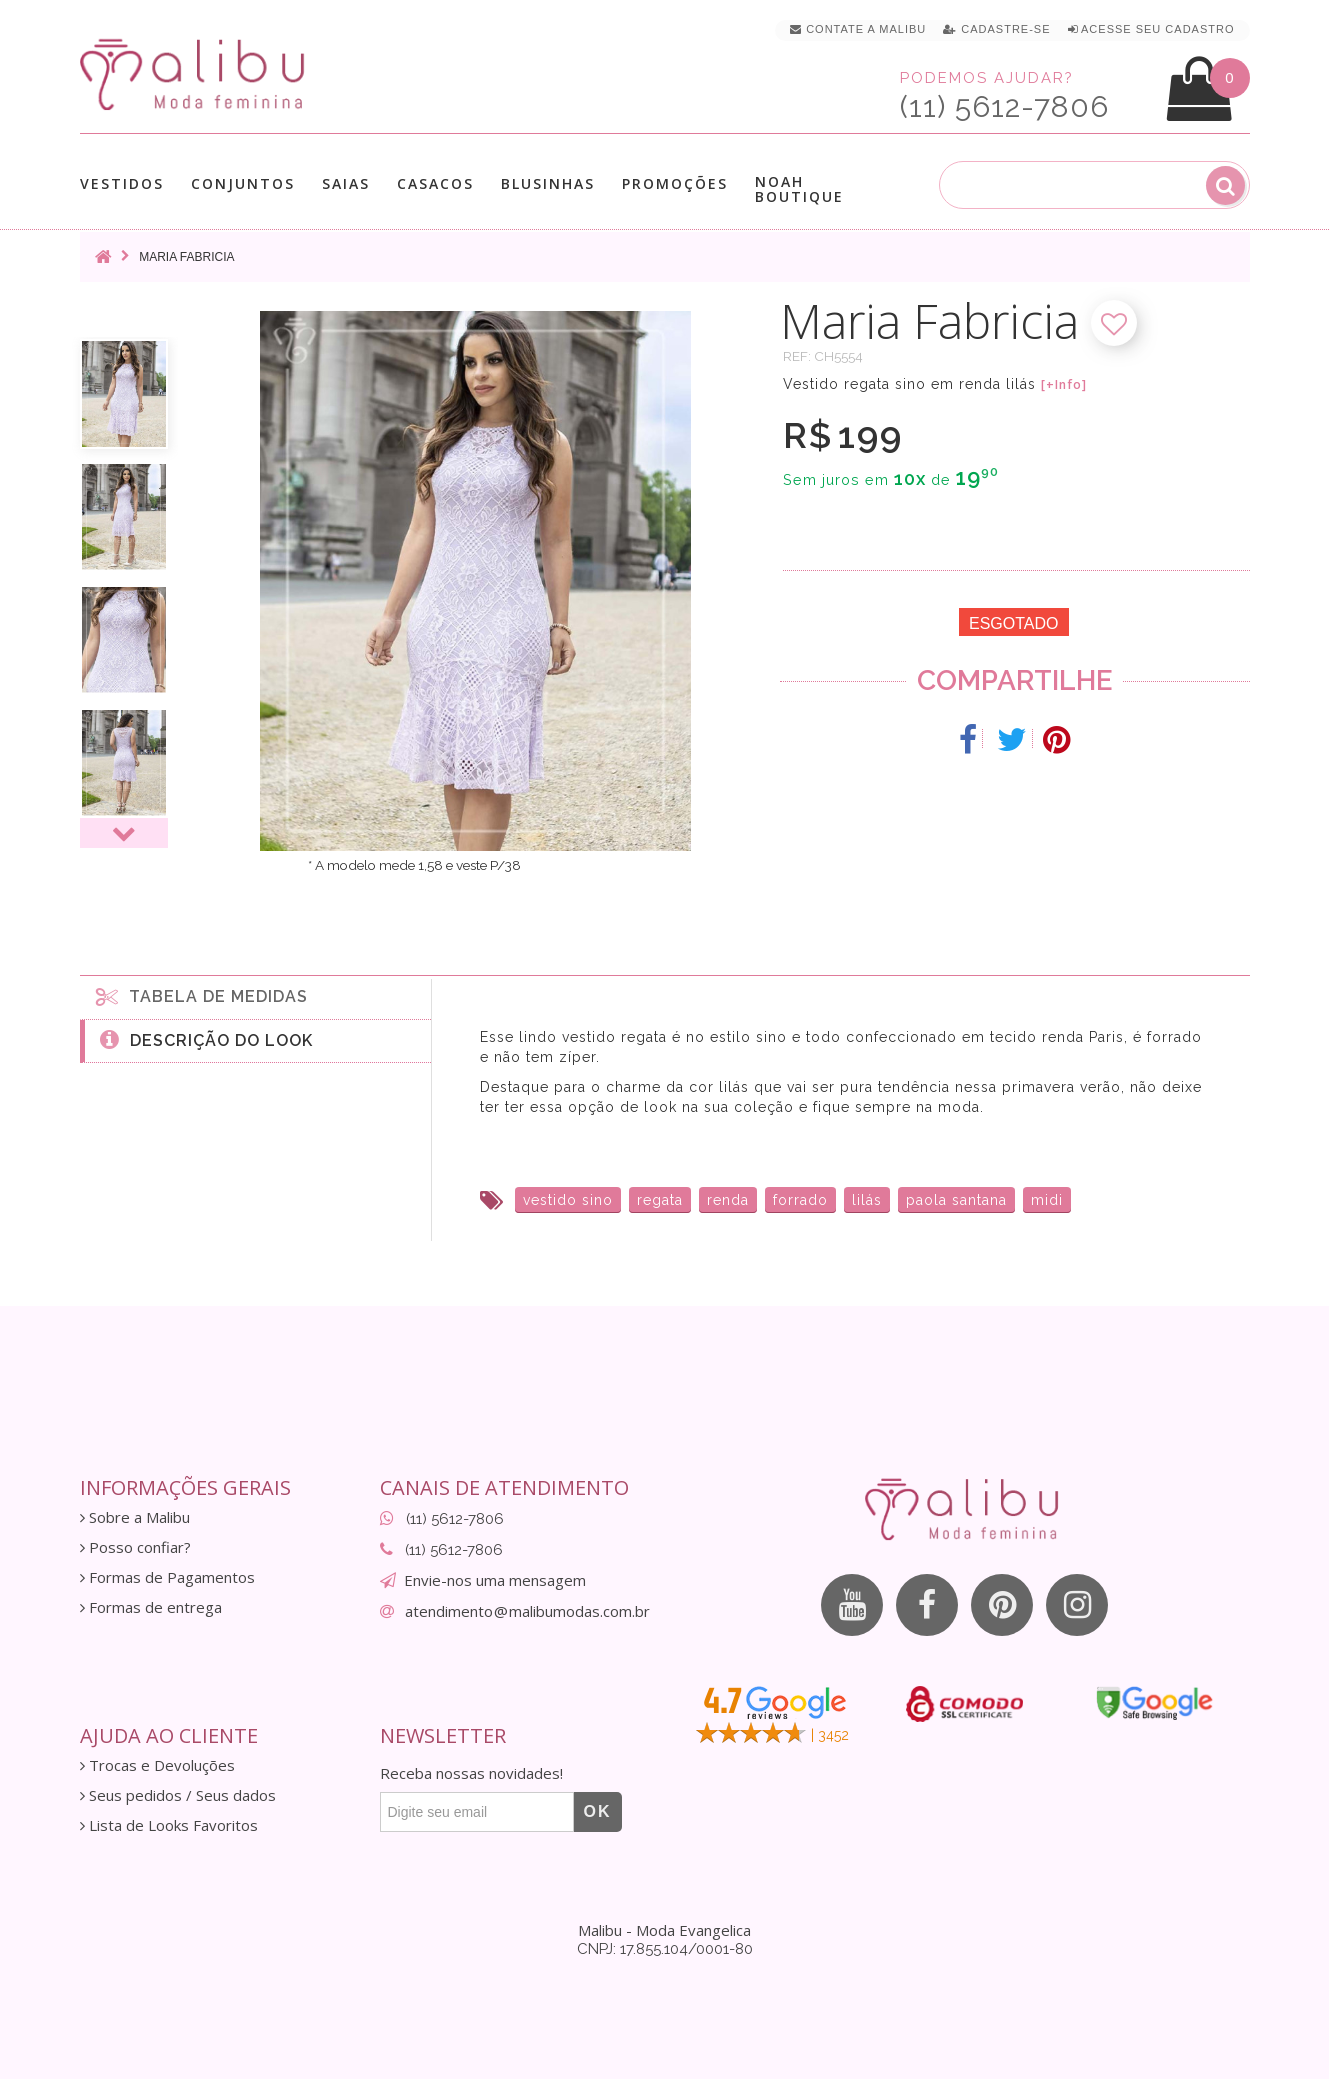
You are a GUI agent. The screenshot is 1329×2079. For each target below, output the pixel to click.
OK (598, 1811)
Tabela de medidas (202, 996)
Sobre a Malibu (135, 1517)
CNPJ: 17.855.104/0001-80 (665, 1949)
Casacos (435, 183)
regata (660, 1200)
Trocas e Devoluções (157, 1765)
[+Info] (1064, 385)
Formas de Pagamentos (167, 1577)
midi (1047, 1200)
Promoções (675, 183)
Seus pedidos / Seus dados (178, 1795)
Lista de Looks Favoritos (169, 1825)
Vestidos (122, 183)
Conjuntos (243, 183)
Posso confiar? (135, 1547)
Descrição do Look (206, 1039)
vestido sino (568, 1200)
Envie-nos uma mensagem (495, 1580)
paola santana (956, 1200)
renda (728, 1200)
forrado (800, 1200)
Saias (346, 183)
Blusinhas (548, 183)
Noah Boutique (799, 189)
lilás (867, 1200)
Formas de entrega (151, 1607)
